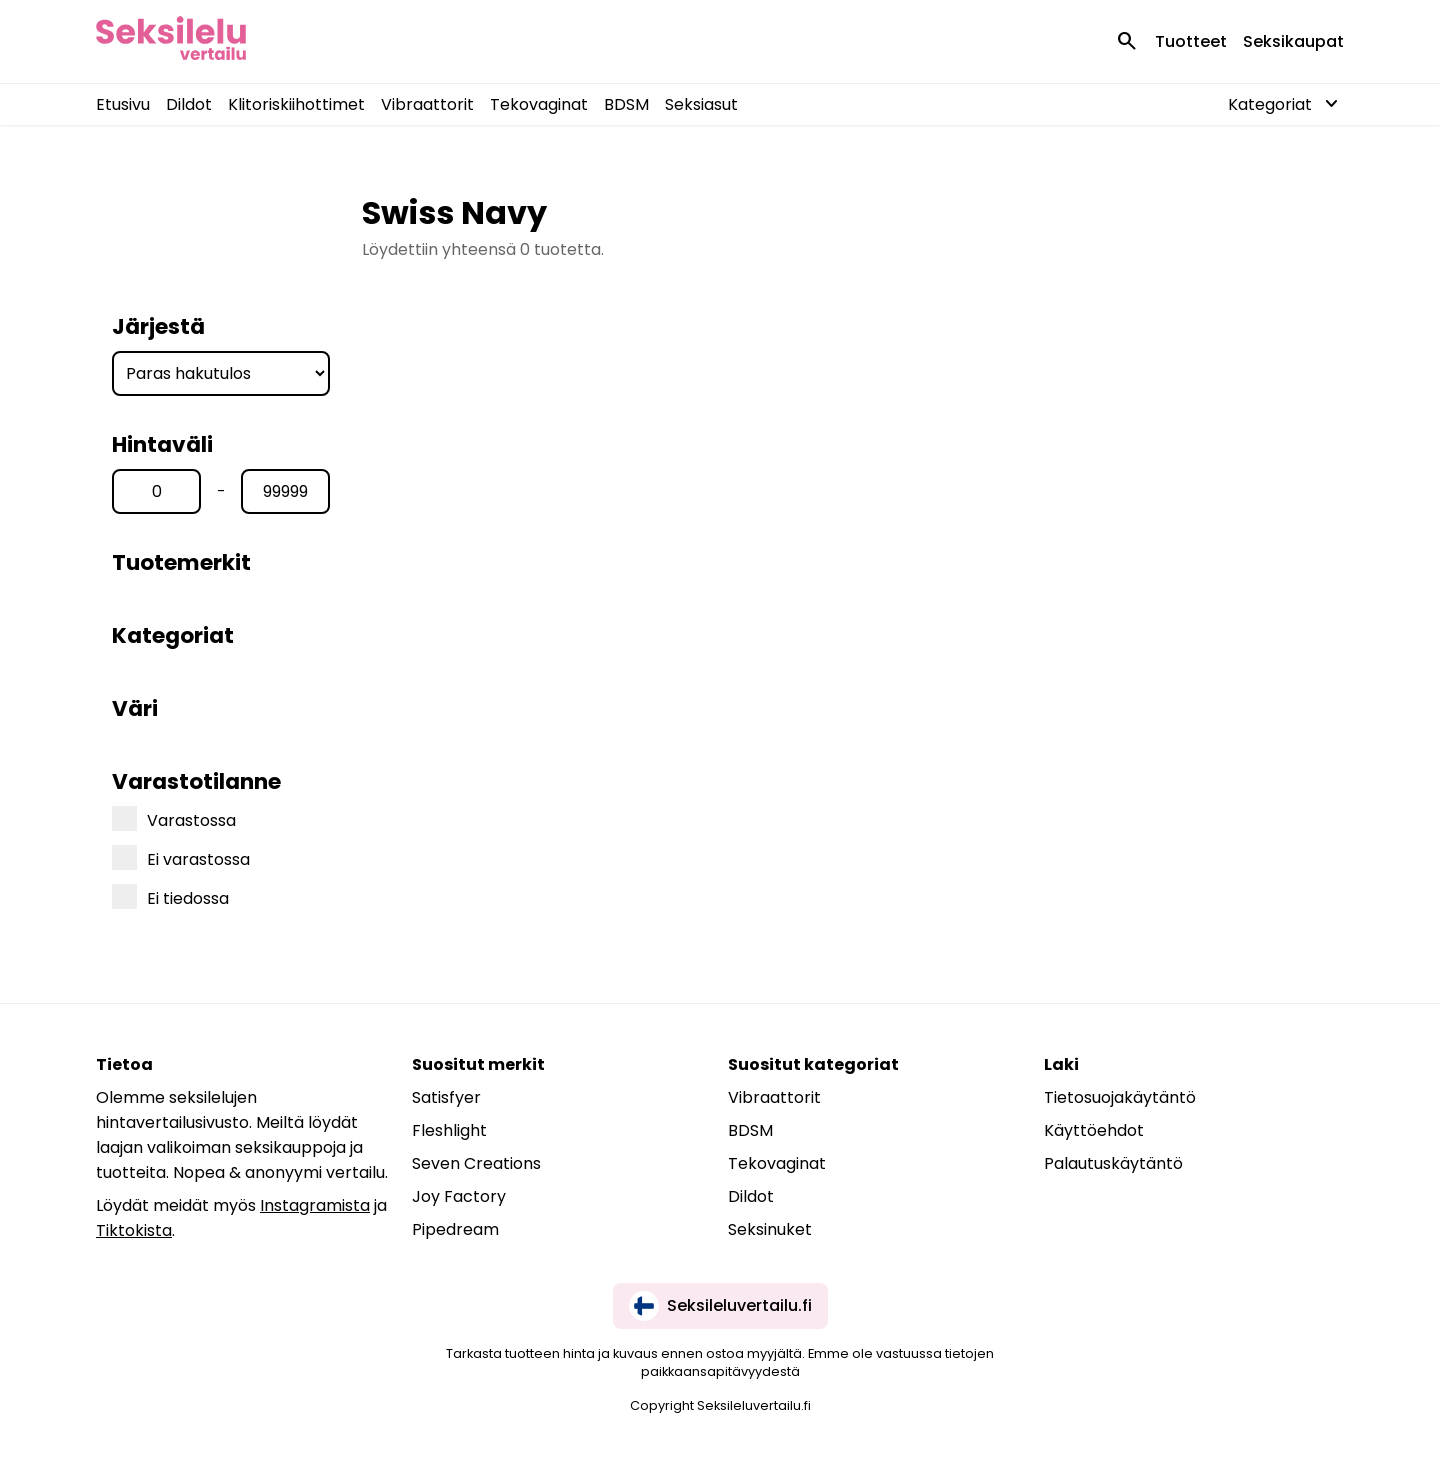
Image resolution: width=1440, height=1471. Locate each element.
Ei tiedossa (170, 897)
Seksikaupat (1293, 41)
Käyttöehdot (1094, 1130)
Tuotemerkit (181, 562)
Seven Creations (476, 1163)
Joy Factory (459, 1196)
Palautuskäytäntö (1113, 1163)
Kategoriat (173, 635)
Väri (135, 708)
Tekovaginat (539, 104)
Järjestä (158, 326)
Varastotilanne (196, 781)
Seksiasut (701, 104)
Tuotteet (1191, 41)
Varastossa (174, 819)
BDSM (626, 104)
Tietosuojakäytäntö (1120, 1097)
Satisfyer (446, 1097)
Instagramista (315, 1205)
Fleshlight (449, 1130)
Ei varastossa (181, 858)
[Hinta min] (156, 491)
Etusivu (123, 104)
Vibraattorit (427, 104)
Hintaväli (162, 444)
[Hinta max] (285, 491)
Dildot (189, 104)
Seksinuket (770, 1229)
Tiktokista (134, 1230)
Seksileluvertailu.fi (720, 1306)
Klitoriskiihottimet (296, 104)
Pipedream (455, 1229)
